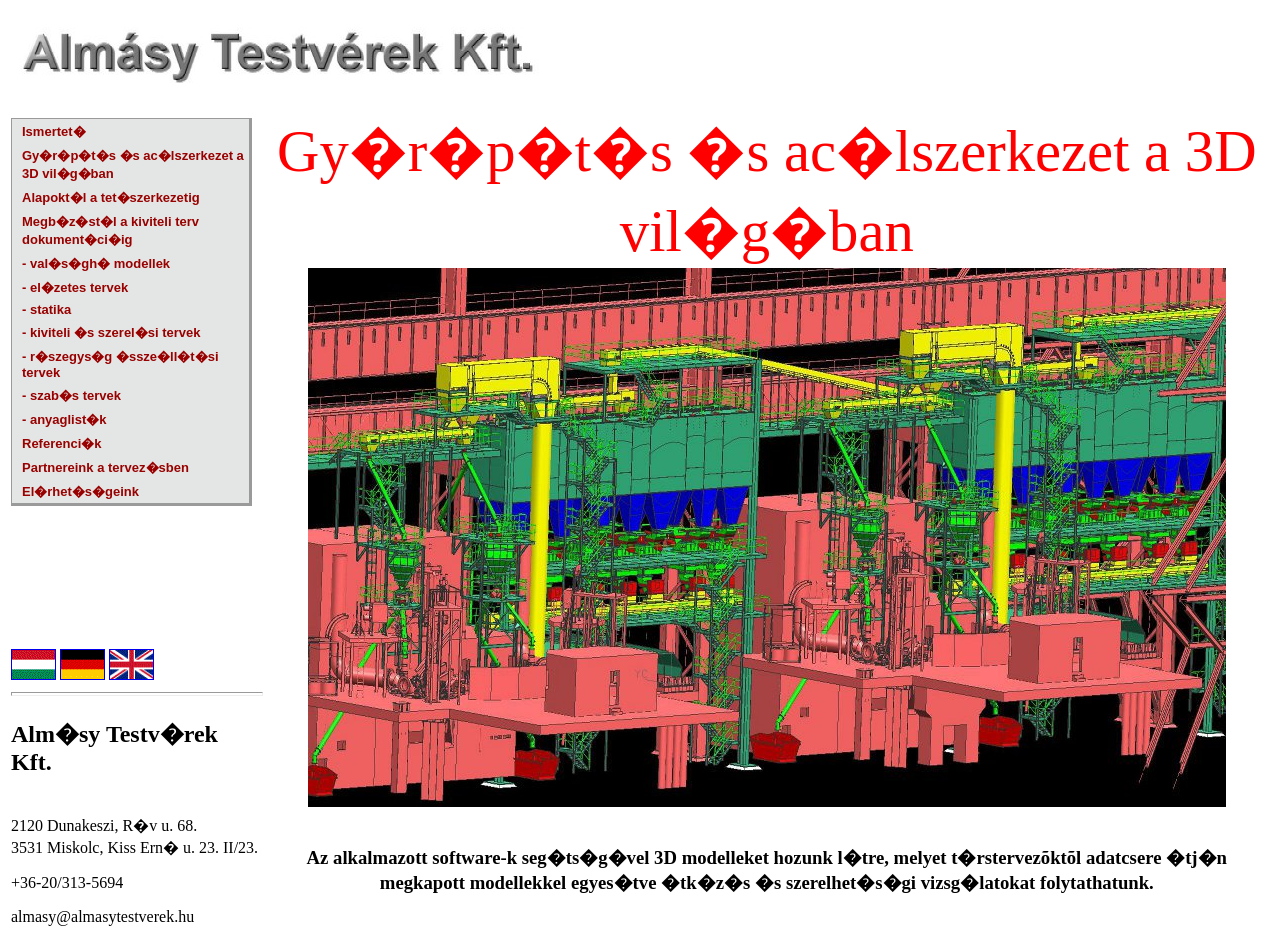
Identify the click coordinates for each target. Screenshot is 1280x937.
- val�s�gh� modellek (96, 263)
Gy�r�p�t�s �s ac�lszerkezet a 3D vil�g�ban (133, 164)
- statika (46, 309)
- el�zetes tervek (75, 287)
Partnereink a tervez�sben (105, 467)
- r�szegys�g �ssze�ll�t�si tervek (120, 364)
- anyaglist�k (64, 419)
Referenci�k (61, 443)
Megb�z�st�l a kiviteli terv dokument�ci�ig (110, 230)
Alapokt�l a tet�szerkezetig (111, 197)
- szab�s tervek (71, 395)
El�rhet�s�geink (80, 491)
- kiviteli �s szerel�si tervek (111, 332)
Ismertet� (54, 131)
